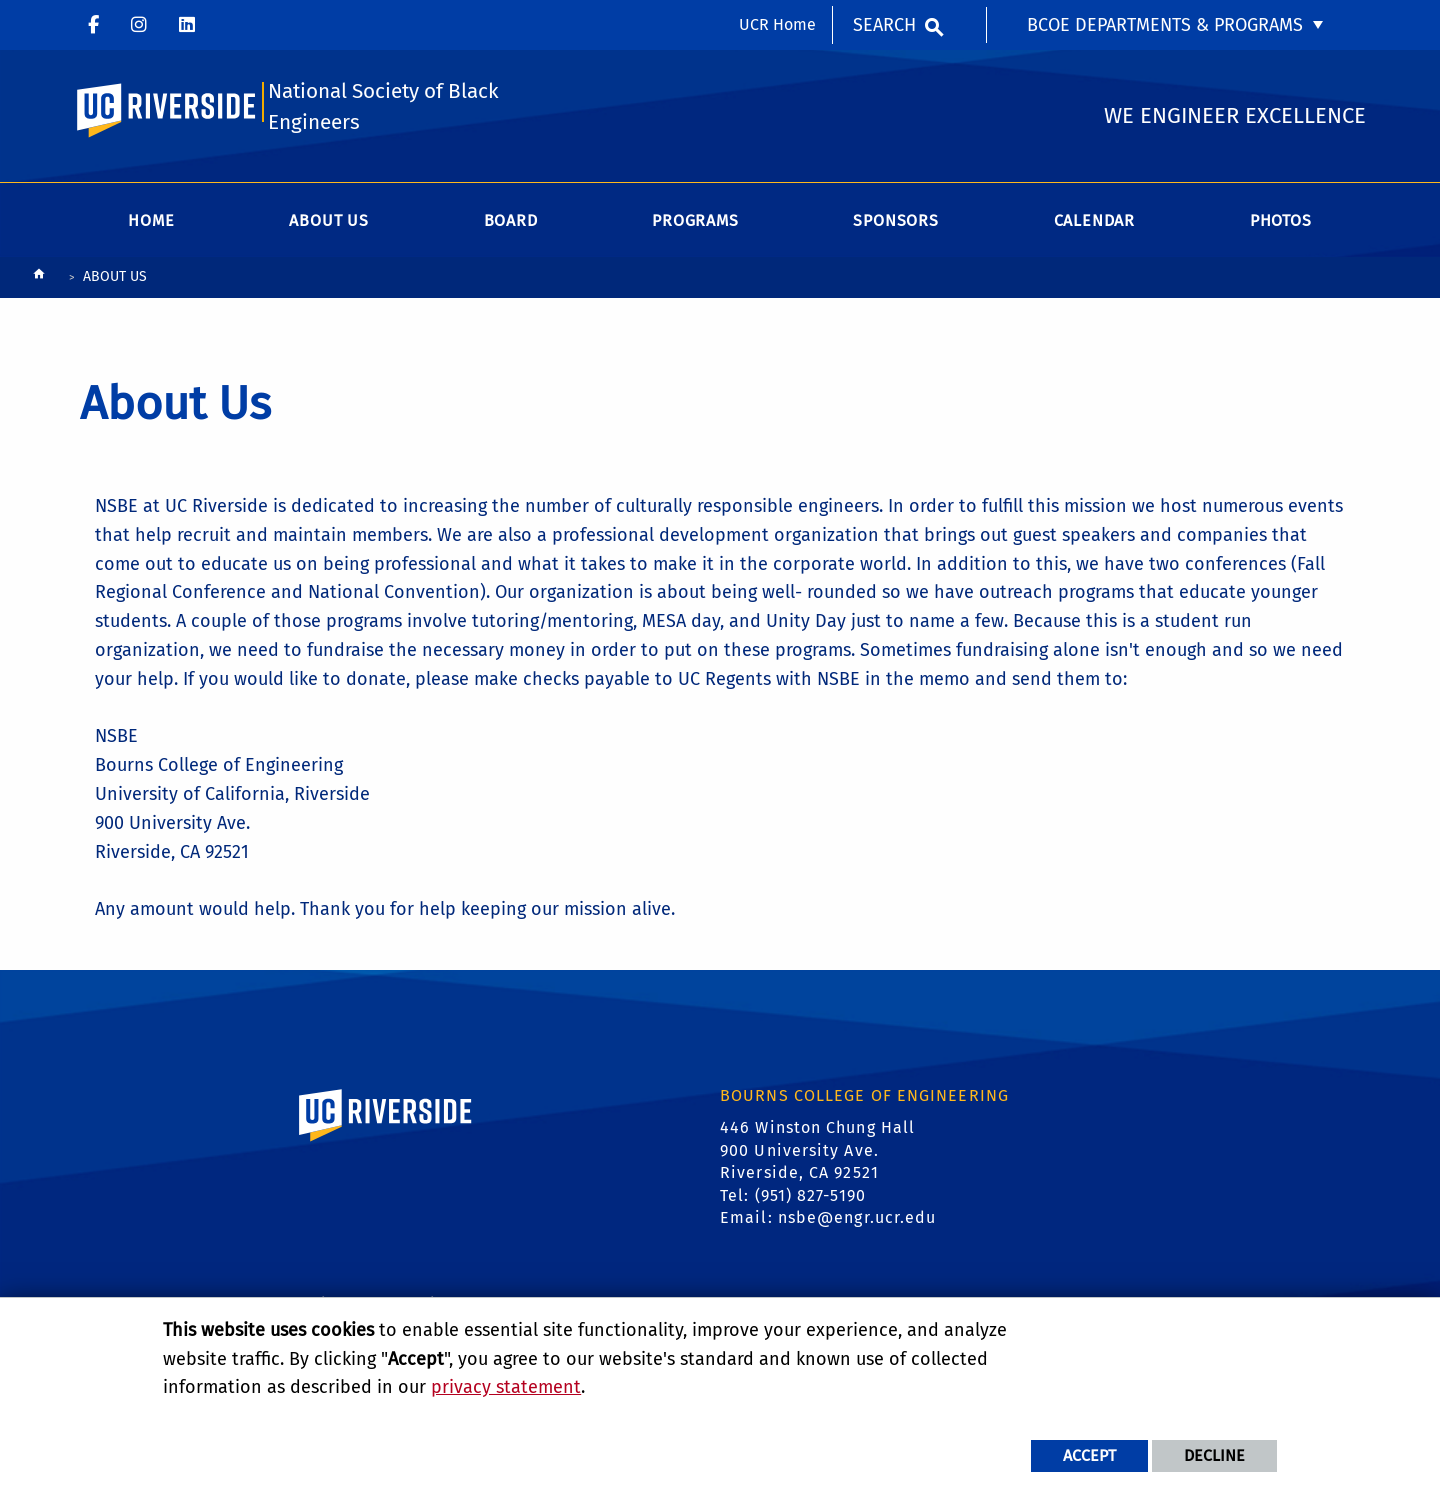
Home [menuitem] (151, 221)
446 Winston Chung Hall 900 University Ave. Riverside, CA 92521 (817, 1152)
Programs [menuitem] (695, 221)
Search (884, 25)
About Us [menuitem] (328, 221)
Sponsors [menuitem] (895, 221)
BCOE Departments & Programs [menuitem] (1165, 25)
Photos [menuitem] (1281, 221)
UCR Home (777, 24)
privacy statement (506, 1387)
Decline (1214, 1455)
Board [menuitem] (511, 221)
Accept (1089, 1455)
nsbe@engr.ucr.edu (857, 1219)
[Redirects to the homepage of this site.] (39, 279)
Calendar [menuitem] (1094, 221)
